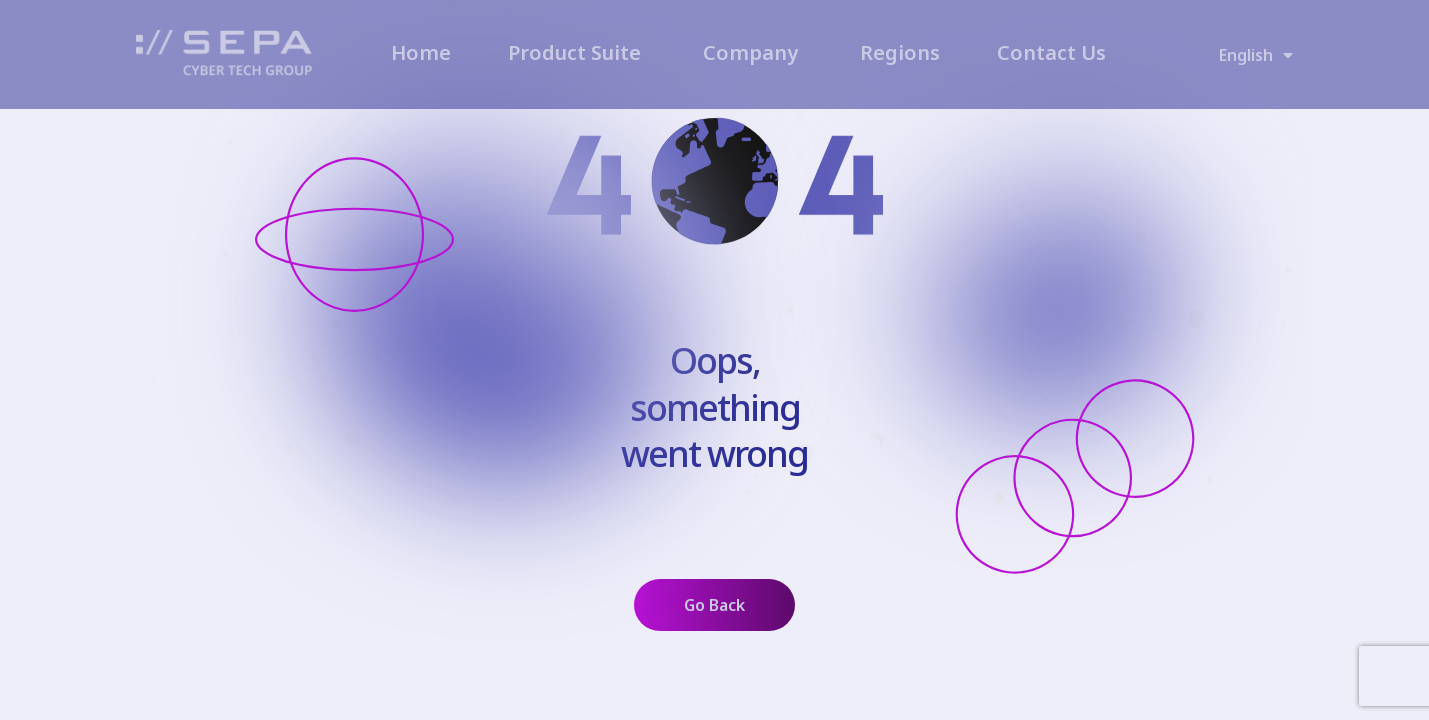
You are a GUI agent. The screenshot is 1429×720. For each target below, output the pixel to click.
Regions (900, 52)
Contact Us (1051, 52)
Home (421, 52)
